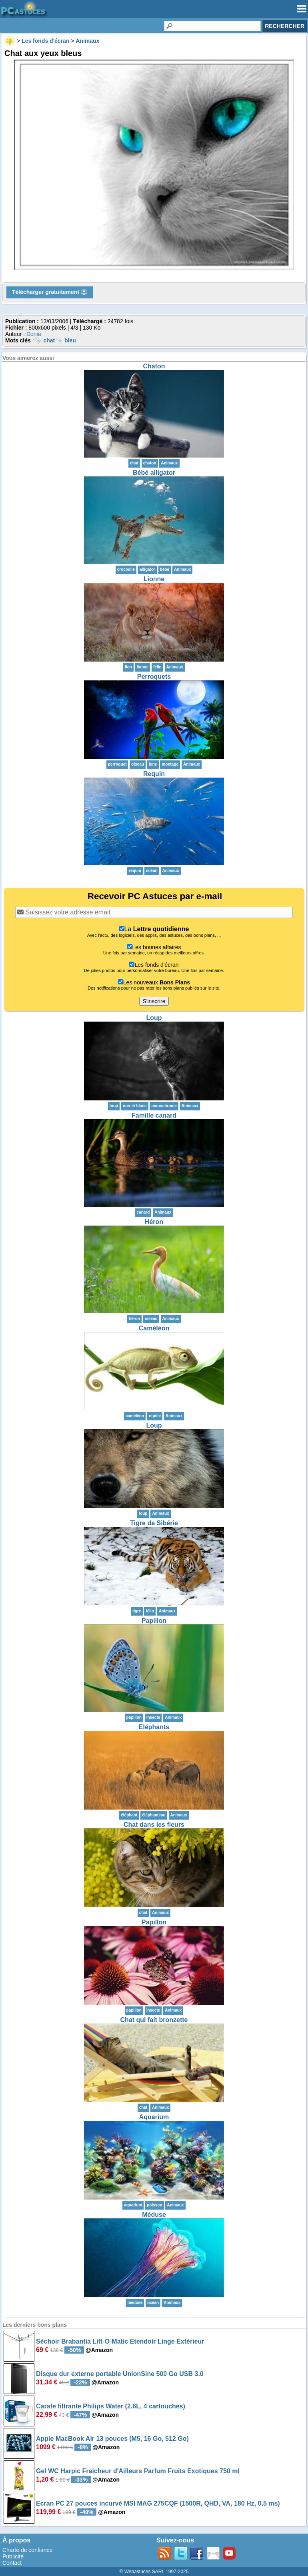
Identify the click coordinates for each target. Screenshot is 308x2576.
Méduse (154, 2214)
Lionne (154, 579)
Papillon (154, 1620)
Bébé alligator (154, 472)
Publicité (13, 2556)
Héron (154, 1221)
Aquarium (154, 2117)
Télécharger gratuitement (49, 292)
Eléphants (154, 1727)
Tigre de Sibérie (154, 1523)
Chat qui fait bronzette (154, 2019)
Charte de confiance (27, 2550)
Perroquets (154, 676)
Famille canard (154, 1115)
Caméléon (154, 1328)
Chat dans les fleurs (154, 1824)
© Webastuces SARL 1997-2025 (154, 2571)
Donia (33, 334)
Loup (154, 1017)
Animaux (169, 463)
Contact (12, 2563)
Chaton (154, 366)
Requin (154, 773)
